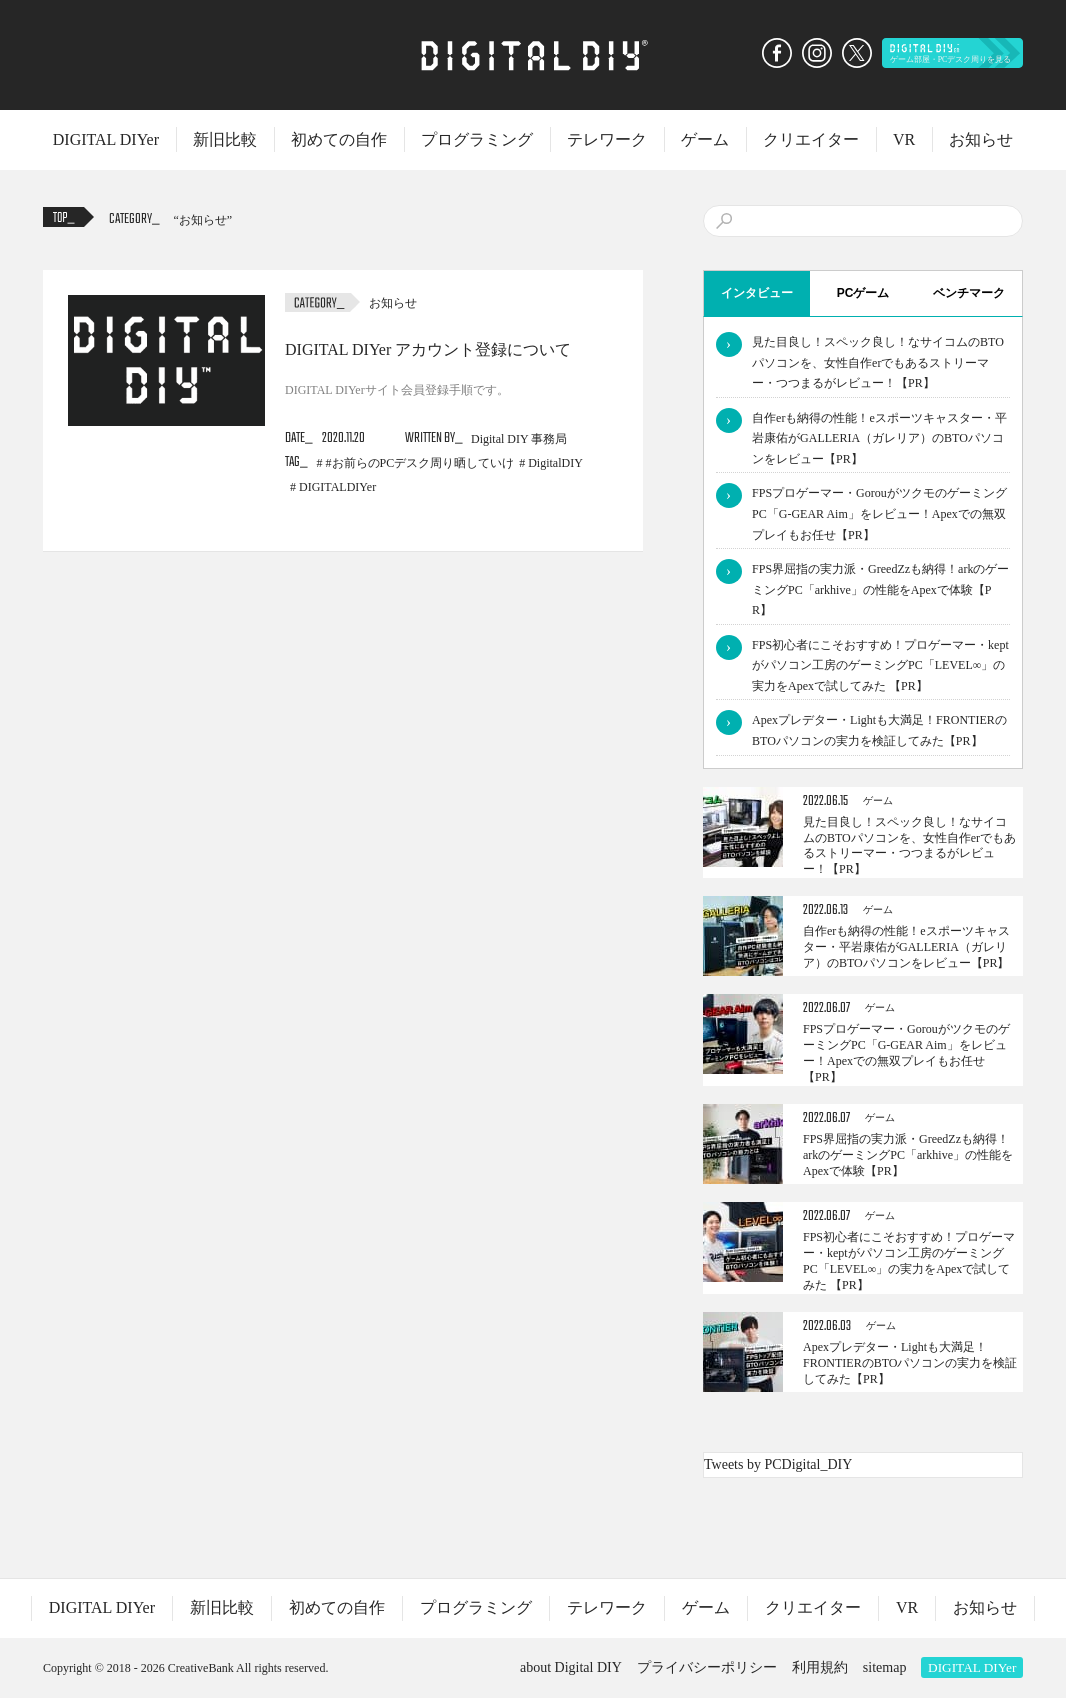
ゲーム (705, 139)
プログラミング (477, 139)
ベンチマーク (969, 293)
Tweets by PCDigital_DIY (778, 1464)
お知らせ (981, 139)
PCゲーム (863, 293)
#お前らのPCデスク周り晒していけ (420, 463)
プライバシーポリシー (707, 1667)
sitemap (885, 1667)
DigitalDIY (555, 463)
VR (904, 139)
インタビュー (757, 293)
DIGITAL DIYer (106, 139)
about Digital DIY (571, 1667)
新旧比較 (225, 139)
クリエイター (811, 139)
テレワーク (607, 139)
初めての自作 (339, 139)
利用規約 (820, 1667)
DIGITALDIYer (337, 487)
